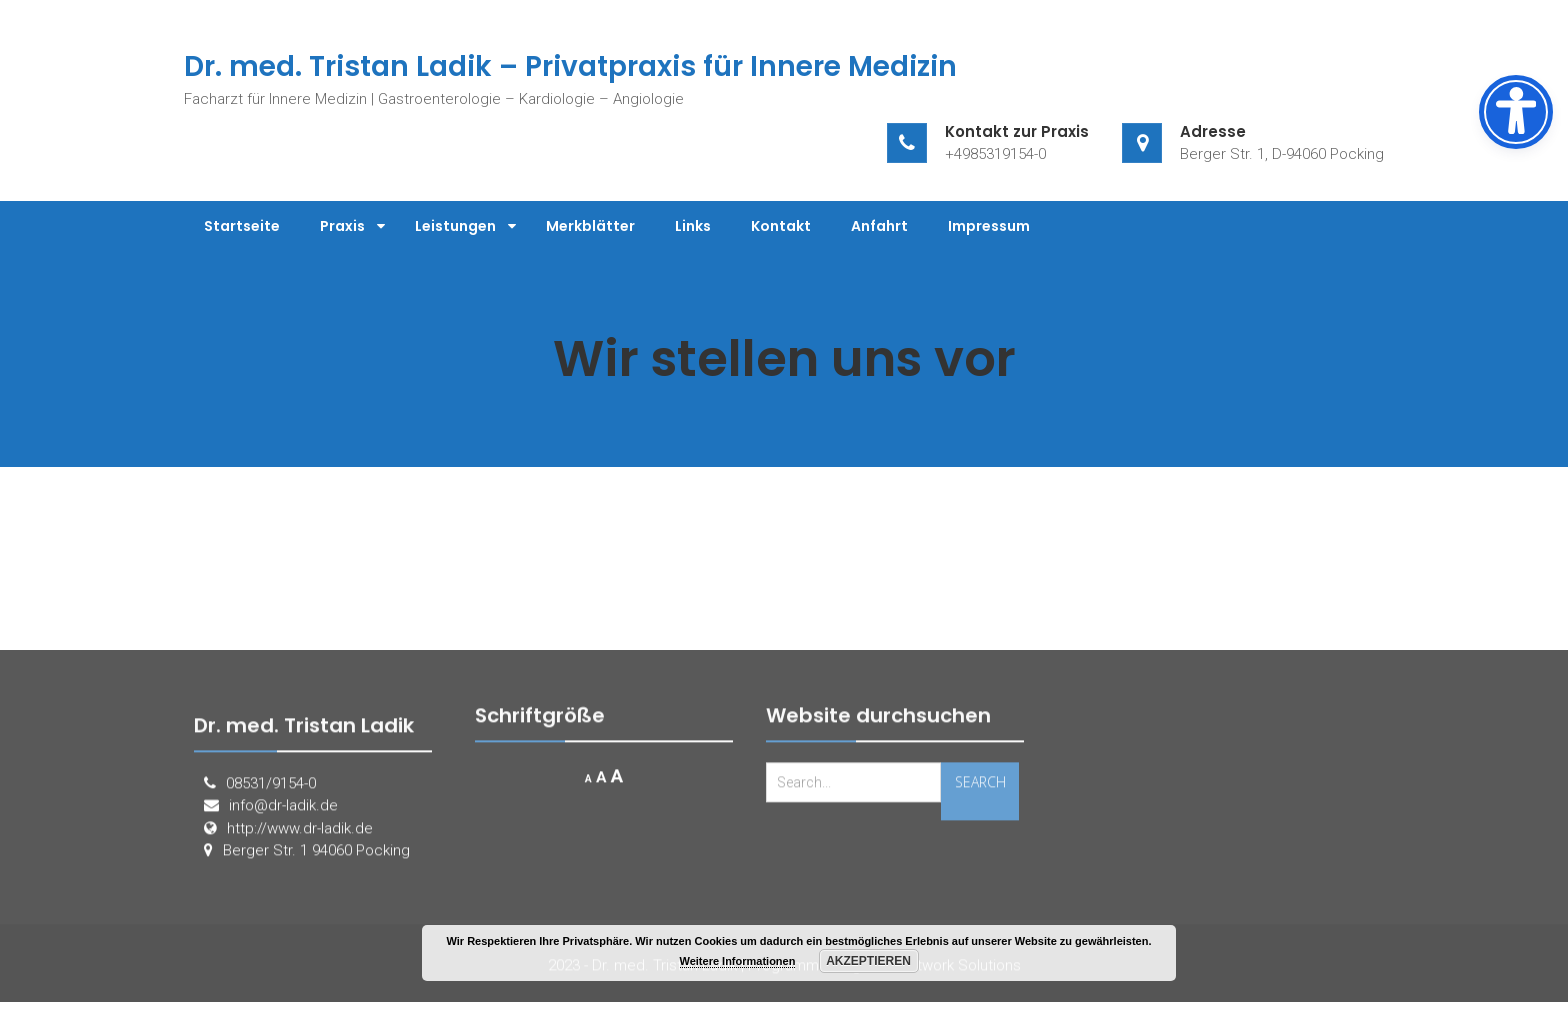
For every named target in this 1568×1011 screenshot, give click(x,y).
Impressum (989, 226)
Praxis (342, 226)
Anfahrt (879, 226)
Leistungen (455, 226)
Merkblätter (590, 226)
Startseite (242, 226)
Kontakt (781, 226)
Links (693, 226)
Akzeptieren (868, 961)
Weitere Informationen (738, 961)
